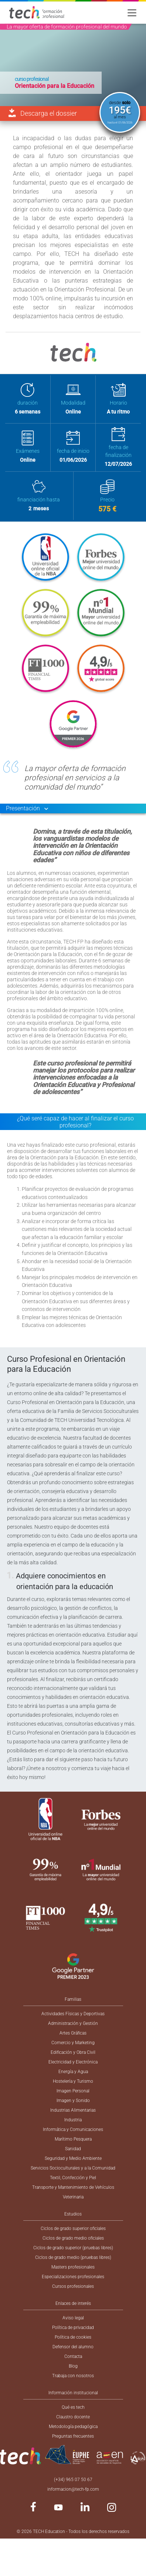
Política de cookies (73, 2337)
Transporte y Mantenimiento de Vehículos (73, 2187)
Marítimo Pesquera (73, 2139)
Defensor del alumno (73, 2346)
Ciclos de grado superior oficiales (73, 2228)
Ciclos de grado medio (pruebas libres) (73, 2257)
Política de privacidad (73, 2327)
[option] (73, 65)
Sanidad (73, 2148)
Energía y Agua (73, 2071)
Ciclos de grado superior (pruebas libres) (73, 2247)
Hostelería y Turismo (73, 2081)
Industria (73, 2119)
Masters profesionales (73, 2267)
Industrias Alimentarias (73, 2110)
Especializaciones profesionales (73, 2276)
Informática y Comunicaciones (73, 2129)
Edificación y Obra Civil (73, 2052)
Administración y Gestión (73, 2023)
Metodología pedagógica (73, 2426)
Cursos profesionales (73, 2286)
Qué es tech (73, 2407)
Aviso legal (73, 2317)
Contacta (73, 2356)
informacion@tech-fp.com (73, 2489)
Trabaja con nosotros (73, 2375)
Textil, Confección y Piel (73, 2177)
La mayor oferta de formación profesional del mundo (67, 27)
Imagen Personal (73, 2091)
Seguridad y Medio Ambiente (73, 2158)
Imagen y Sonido (73, 2100)
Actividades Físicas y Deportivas (73, 2013)
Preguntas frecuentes (73, 2436)
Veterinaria (73, 2197)
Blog (73, 2366)
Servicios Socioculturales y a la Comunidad (73, 2168)
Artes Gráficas (73, 2033)
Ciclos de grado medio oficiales (73, 2238)
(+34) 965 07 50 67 (73, 2479)
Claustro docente (73, 2416)
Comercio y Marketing (73, 2042)
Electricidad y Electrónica (73, 2062)
